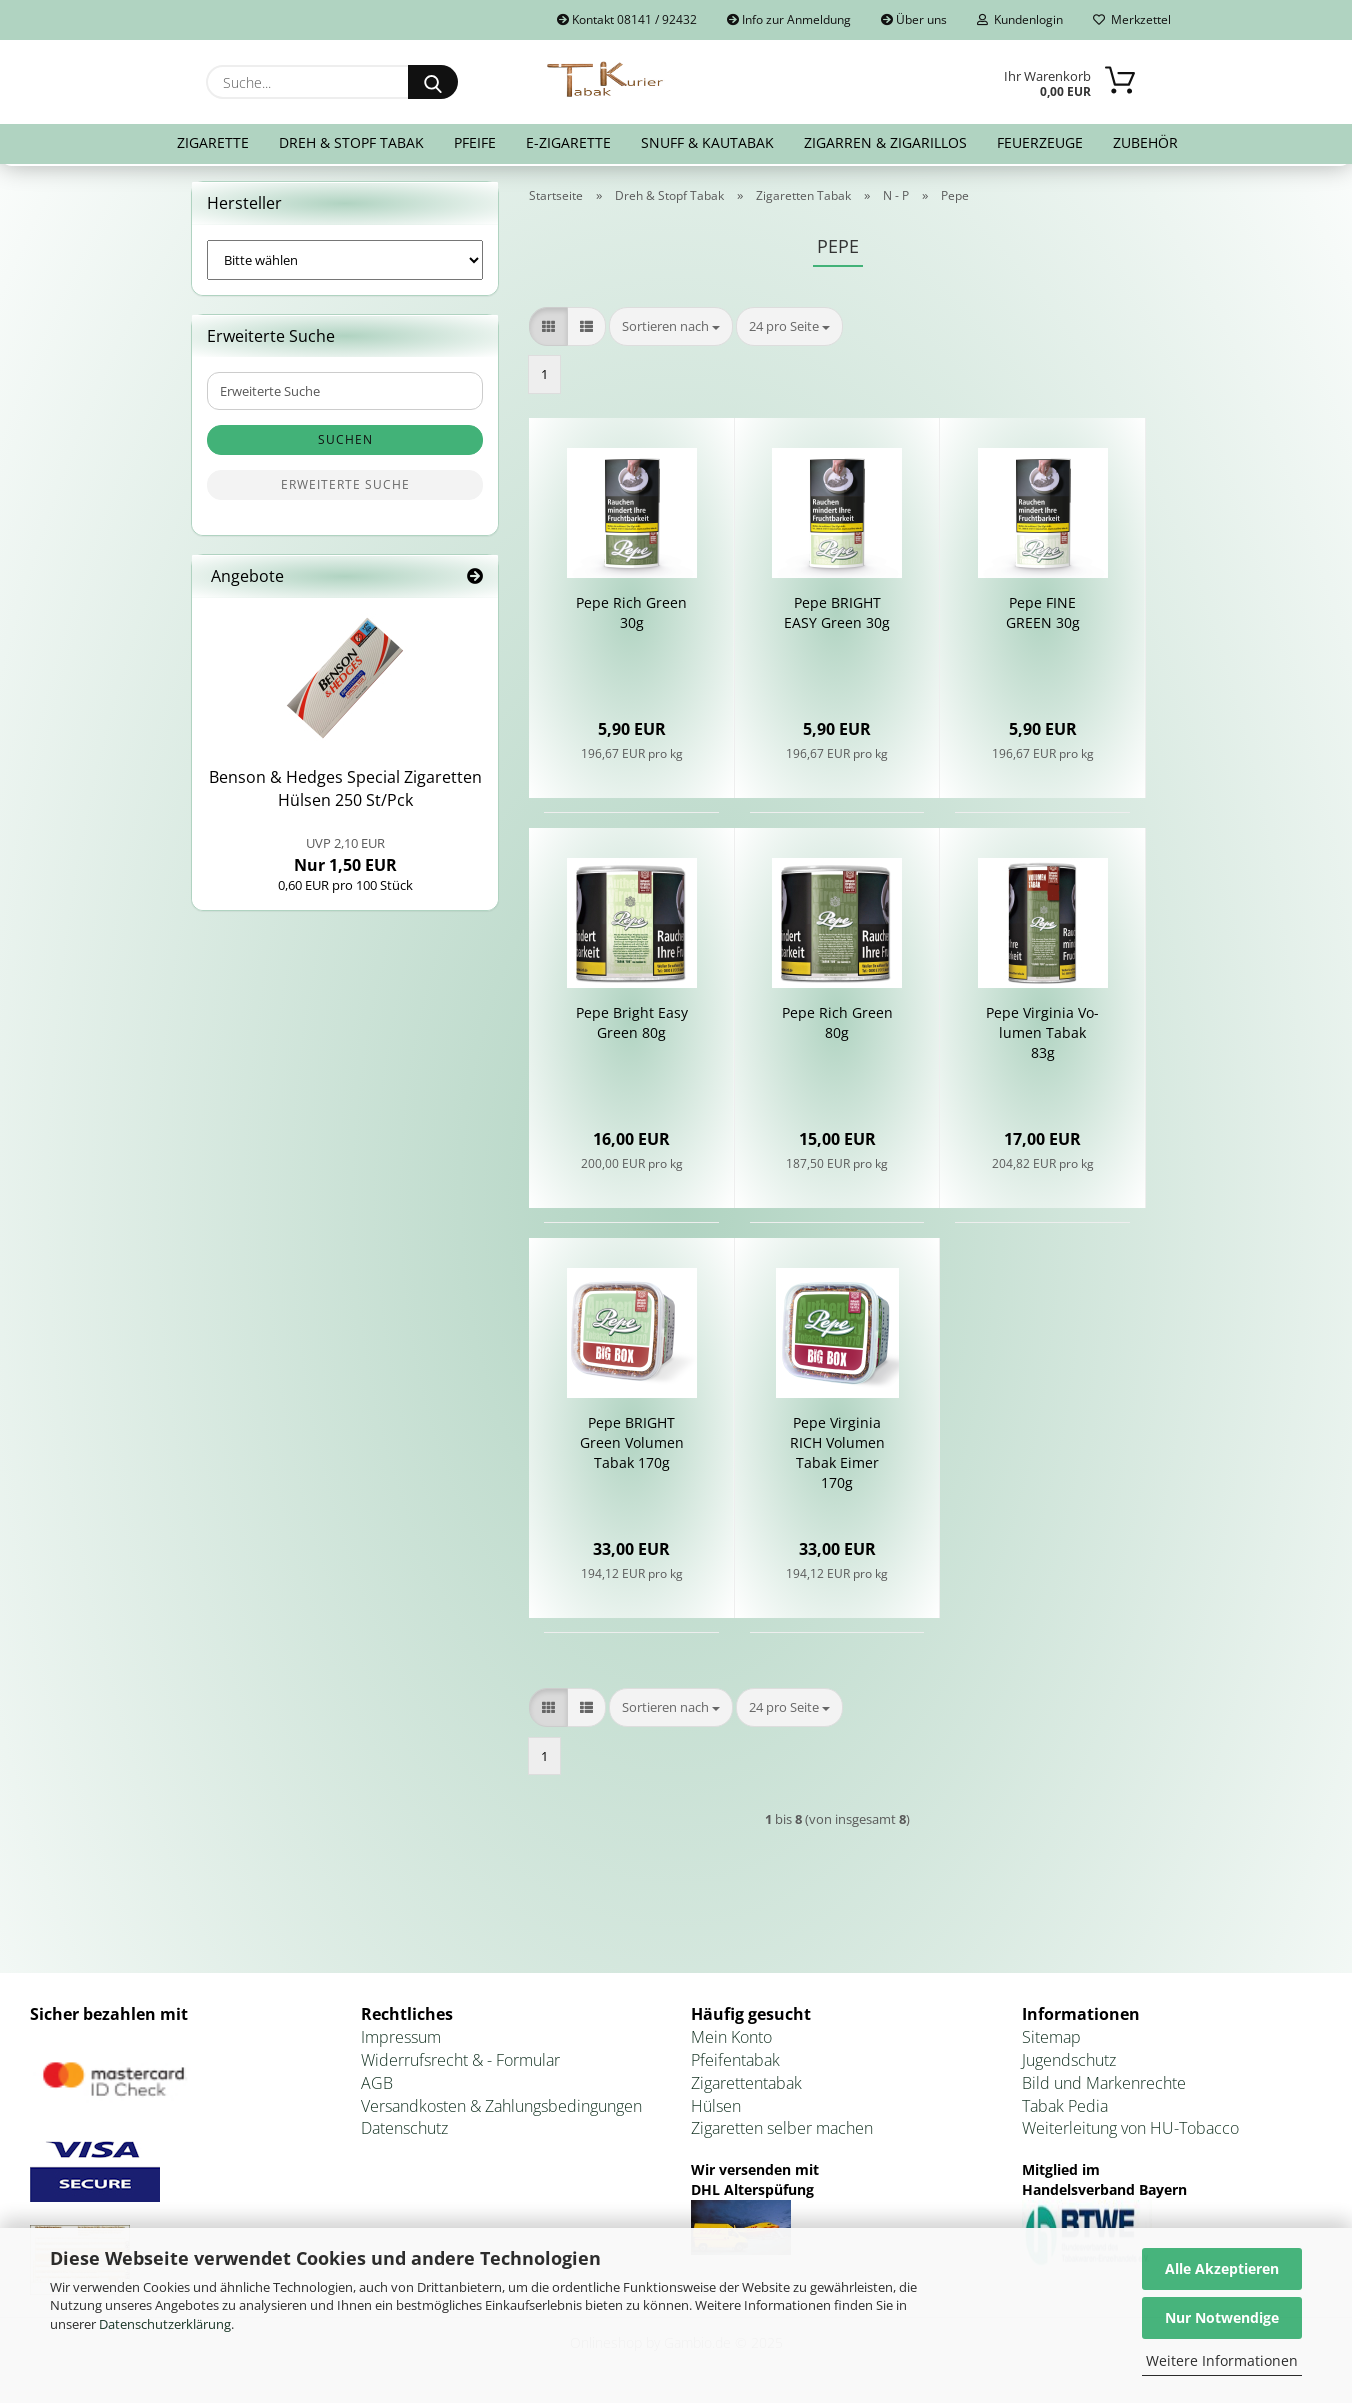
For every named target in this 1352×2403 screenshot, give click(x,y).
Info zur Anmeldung (789, 19)
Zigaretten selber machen (782, 2133)
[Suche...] (433, 82)
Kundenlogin (1020, 19)
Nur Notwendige (1222, 2317)
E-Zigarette (568, 142)
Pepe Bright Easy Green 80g (632, 1027)
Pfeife (475, 142)
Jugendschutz (1069, 2064)
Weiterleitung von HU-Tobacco (1130, 2133)
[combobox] (671, 330)
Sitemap (1051, 2041)
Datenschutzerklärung (165, 2324)
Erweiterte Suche (345, 489)
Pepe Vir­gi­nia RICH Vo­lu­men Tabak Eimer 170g (837, 1457)
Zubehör (1145, 142)
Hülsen (716, 2110)
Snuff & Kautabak (707, 142)
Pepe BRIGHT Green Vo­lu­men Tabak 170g (632, 1447)
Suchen (345, 444)
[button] (548, 330)
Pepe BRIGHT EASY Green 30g (837, 617)
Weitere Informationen (1222, 2360)
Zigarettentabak (746, 2087)
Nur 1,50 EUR (345, 859)
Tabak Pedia (1065, 2110)
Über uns (914, 19)
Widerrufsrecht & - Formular (460, 2064)
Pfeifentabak (735, 2064)
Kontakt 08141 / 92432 (627, 19)
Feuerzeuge (1040, 142)
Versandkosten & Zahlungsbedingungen (501, 2110)
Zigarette (213, 142)
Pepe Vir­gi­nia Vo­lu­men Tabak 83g (1042, 1037)
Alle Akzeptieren (1222, 2268)
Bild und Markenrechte (1104, 2087)
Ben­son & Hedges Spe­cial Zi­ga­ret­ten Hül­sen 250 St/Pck (345, 793)
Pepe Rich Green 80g (837, 1027)
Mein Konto (731, 2041)
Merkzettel (1132, 19)
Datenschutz (404, 2133)
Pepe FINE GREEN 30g (1043, 617)
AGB (377, 2087)
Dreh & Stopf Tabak (351, 142)
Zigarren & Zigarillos (885, 142)
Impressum (401, 2041)
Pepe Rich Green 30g (631, 617)
